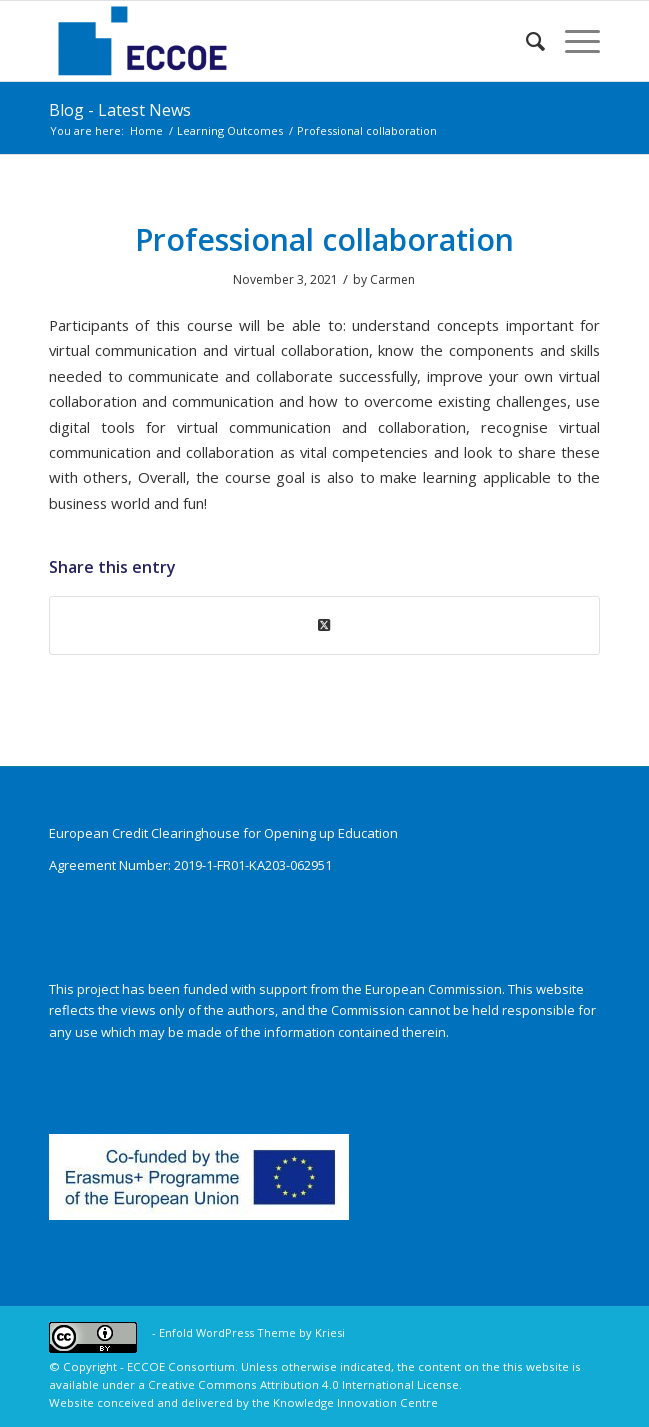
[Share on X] (325, 625)
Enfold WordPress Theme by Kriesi (252, 1332)
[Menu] (572, 41)
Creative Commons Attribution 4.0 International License (303, 1384)
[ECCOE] (269, 41)
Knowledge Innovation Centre (355, 1402)
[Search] (525, 41)
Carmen (392, 279)
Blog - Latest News (120, 110)
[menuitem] (525, 41)
